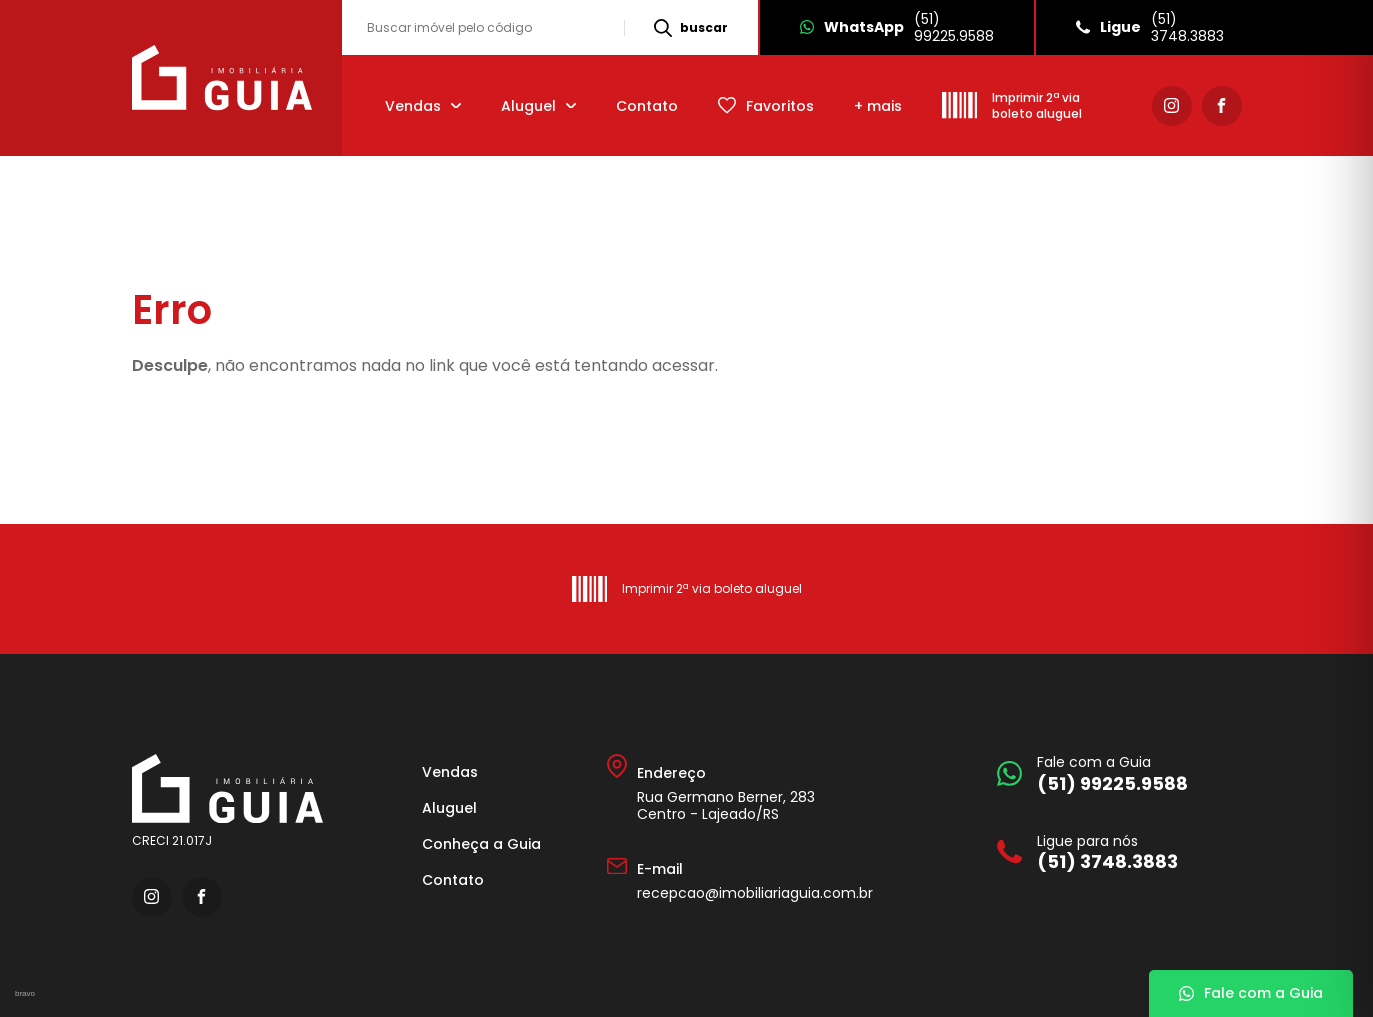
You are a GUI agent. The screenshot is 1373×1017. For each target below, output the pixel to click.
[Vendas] (423, 105)
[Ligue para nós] (1114, 852)
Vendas (450, 772)
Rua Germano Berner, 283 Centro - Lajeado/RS (726, 805)
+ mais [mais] (878, 106)
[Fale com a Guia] (1114, 773)
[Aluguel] (538, 105)
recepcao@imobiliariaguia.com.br (755, 893)
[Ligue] (1149, 27)
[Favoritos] (766, 105)
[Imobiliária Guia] (224, 78)
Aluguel (449, 808)
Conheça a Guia (481, 844)
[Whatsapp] (896, 27)
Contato (647, 106)
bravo (25, 993)
